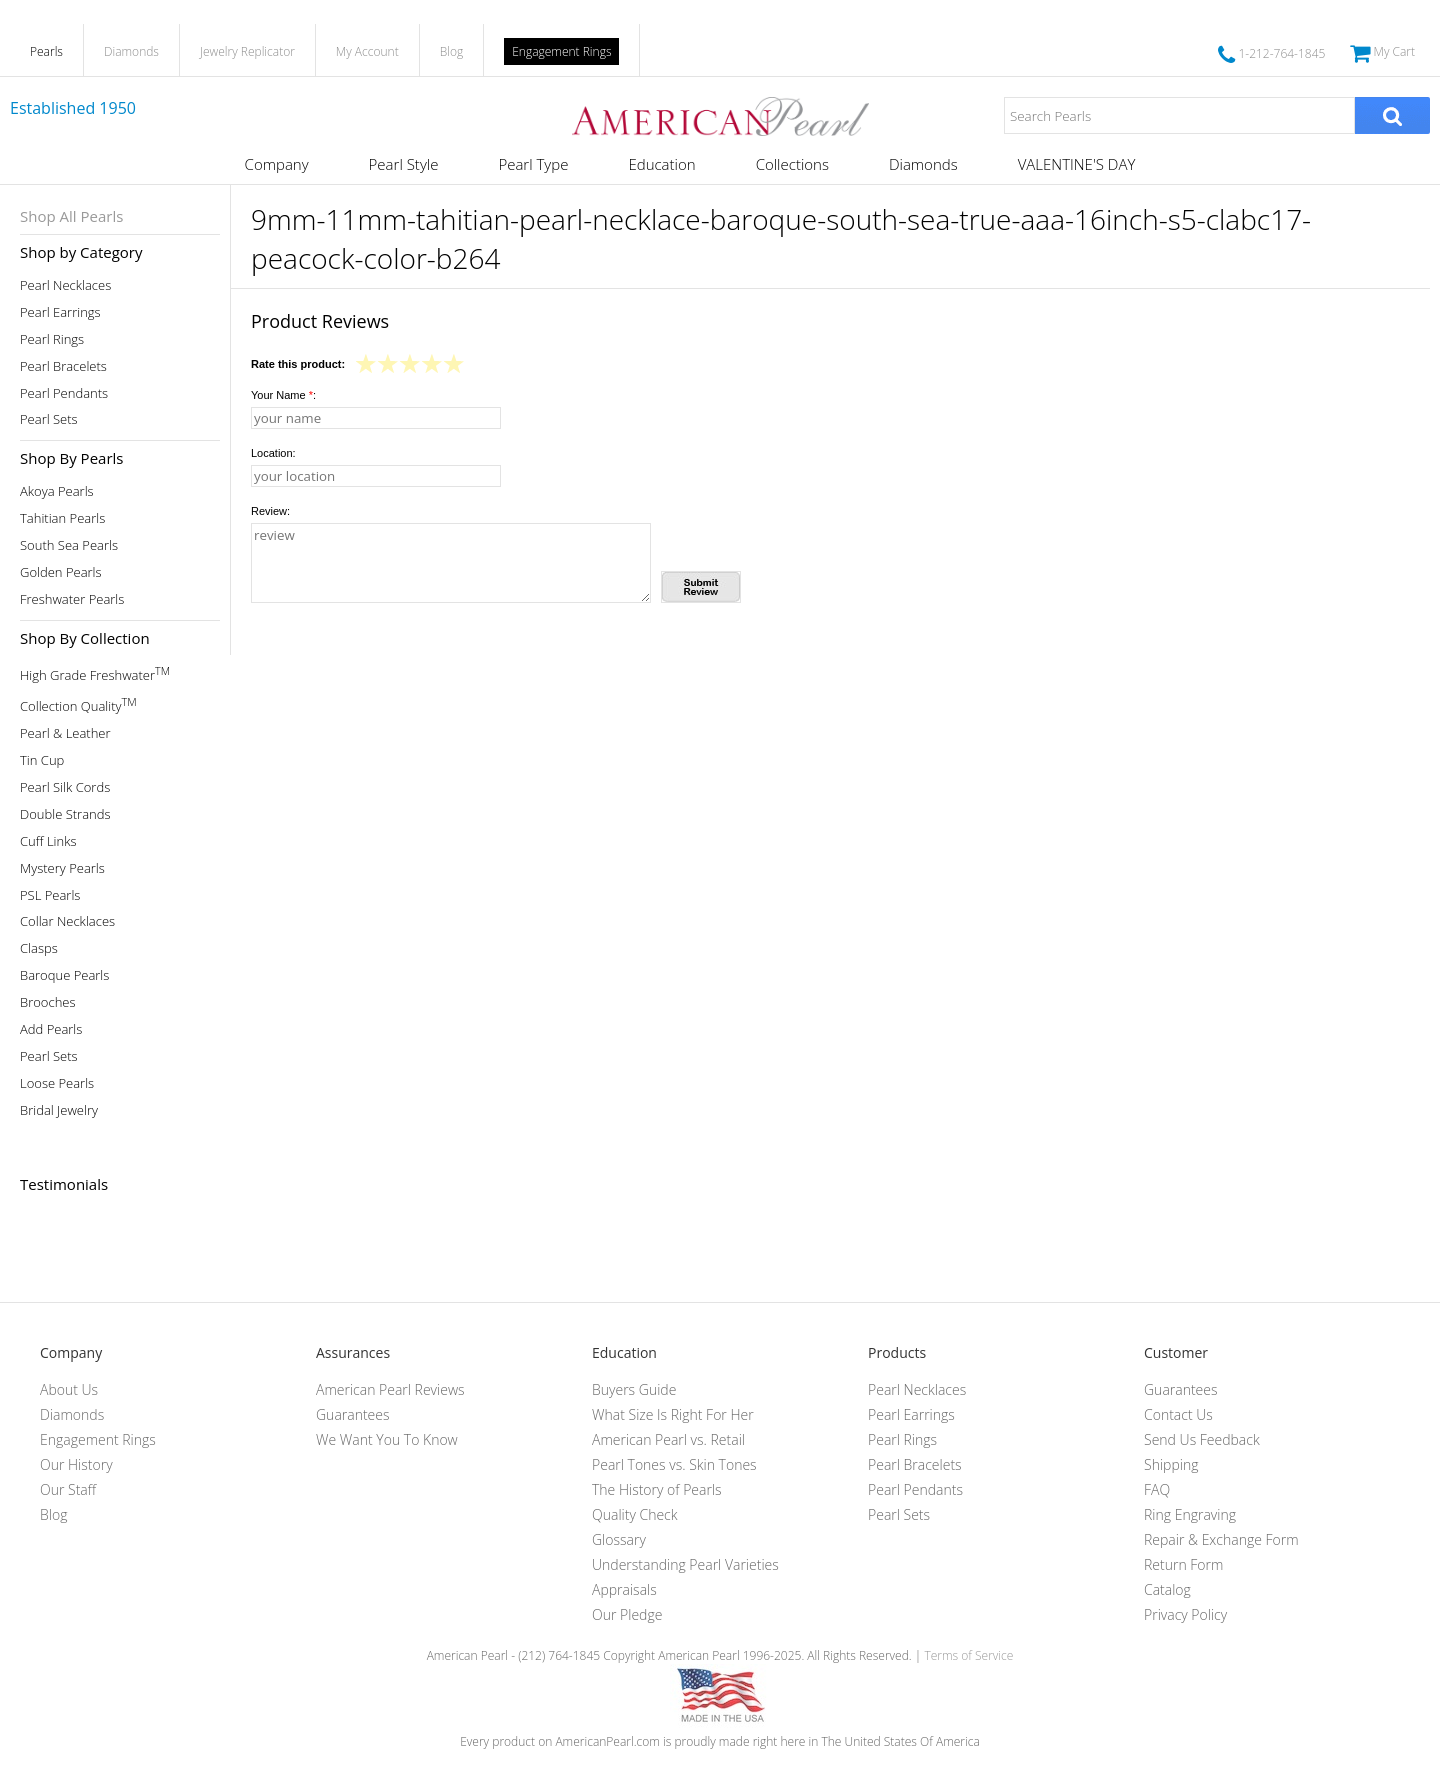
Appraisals (624, 1589)
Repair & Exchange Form (1221, 1539)
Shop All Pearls (71, 216)
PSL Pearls (50, 895)
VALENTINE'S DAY (1077, 164)
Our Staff (68, 1489)
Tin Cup (42, 760)
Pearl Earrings (60, 312)
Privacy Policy (1185, 1614)
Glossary (619, 1539)
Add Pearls (51, 1029)
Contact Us (1178, 1414)
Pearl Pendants (64, 393)
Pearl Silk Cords (65, 787)
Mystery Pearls (62, 868)
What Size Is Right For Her (673, 1414)
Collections (792, 164)
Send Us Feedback (1202, 1439)
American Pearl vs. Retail (668, 1439)
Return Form (1183, 1564)
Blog (452, 51)
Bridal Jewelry (59, 1110)
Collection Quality (78, 704)
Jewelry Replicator (247, 51)
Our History (76, 1464)
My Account (367, 51)
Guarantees (353, 1414)
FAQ (1157, 1489)
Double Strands (65, 814)
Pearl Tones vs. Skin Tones (674, 1464)
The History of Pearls (657, 1489)
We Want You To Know (387, 1439)
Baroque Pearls (64, 975)
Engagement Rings (561, 51)
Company (277, 164)
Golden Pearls (61, 572)
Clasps (39, 948)
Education (661, 164)
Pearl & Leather (65, 733)
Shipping (1171, 1464)
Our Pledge (627, 1614)
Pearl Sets (49, 419)
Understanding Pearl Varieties (685, 1564)
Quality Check (635, 1514)
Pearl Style (404, 164)
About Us (69, 1389)
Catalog (1167, 1589)
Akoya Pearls (57, 491)
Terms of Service (968, 1655)
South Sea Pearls (69, 545)
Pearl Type (533, 164)
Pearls (46, 51)
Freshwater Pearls (72, 599)
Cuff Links (48, 841)
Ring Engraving (1190, 1514)
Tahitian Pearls (62, 518)
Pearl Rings (52, 339)
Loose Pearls (57, 1083)
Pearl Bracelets (63, 366)
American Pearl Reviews (390, 1389)
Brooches (48, 1002)
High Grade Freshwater (95, 673)
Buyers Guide (634, 1389)
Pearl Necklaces (65, 285)
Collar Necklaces (67, 921)
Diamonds (131, 51)
